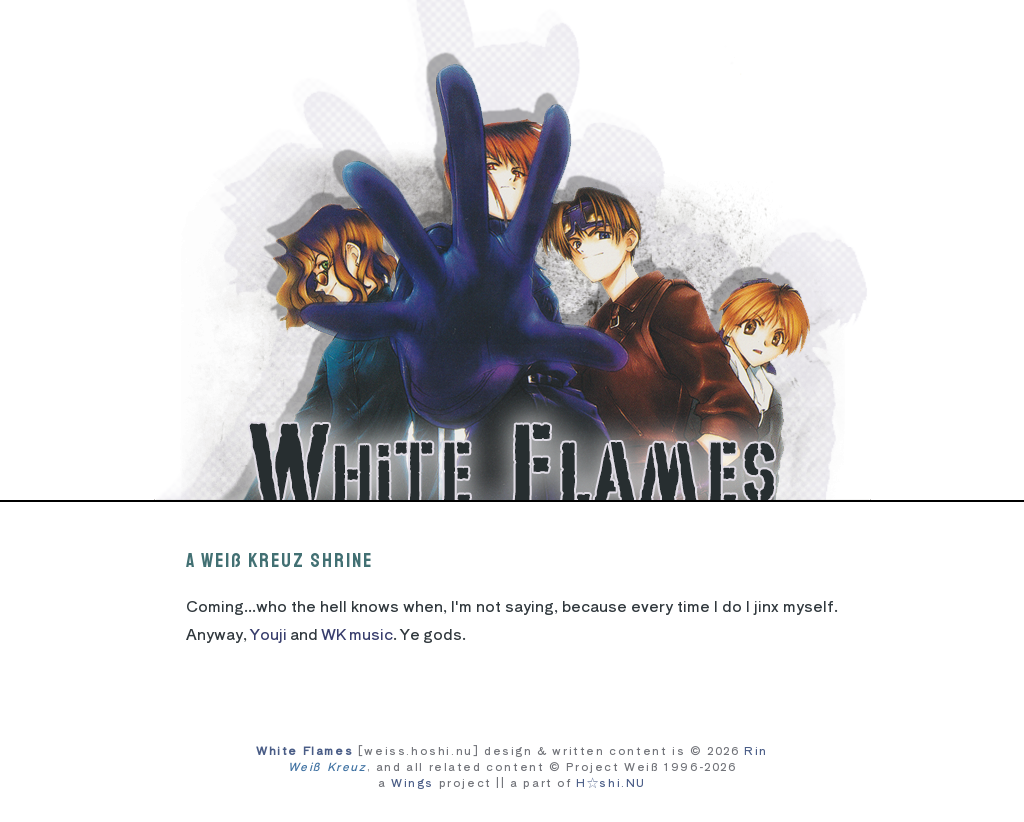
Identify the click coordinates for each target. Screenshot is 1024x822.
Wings (412, 782)
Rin (756, 750)
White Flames (304, 750)
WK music (357, 633)
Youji (268, 633)
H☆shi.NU (611, 782)
